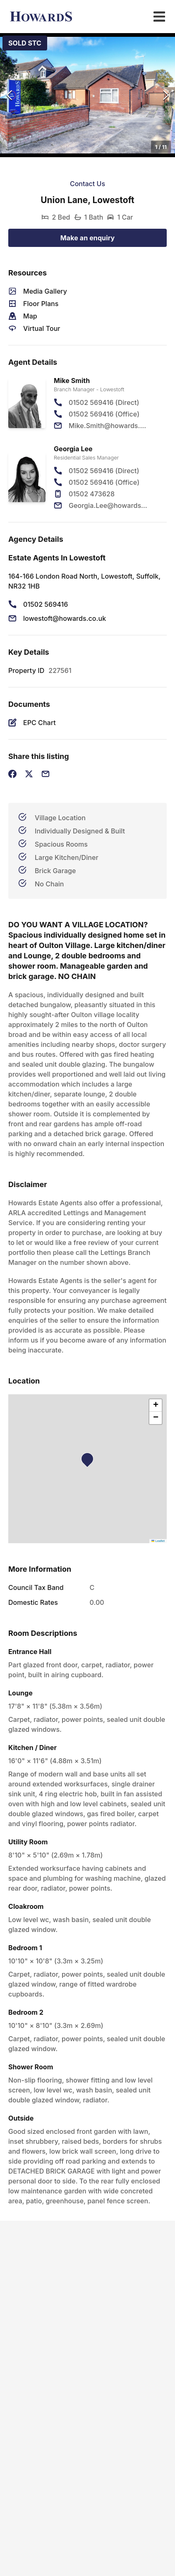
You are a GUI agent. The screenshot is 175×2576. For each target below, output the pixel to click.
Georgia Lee (73, 449)
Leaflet (158, 1541)
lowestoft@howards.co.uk (64, 618)
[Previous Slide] (9, 95)
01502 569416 (45, 604)
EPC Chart (39, 722)
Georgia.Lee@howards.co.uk (109, 505)
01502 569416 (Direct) (104, 402)
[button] (87, 95)
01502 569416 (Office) (104, 414)
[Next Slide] (166, 95)
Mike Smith (72, 380)
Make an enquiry (87, 238)
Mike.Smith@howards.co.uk (109, 425)
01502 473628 (92, 494)
